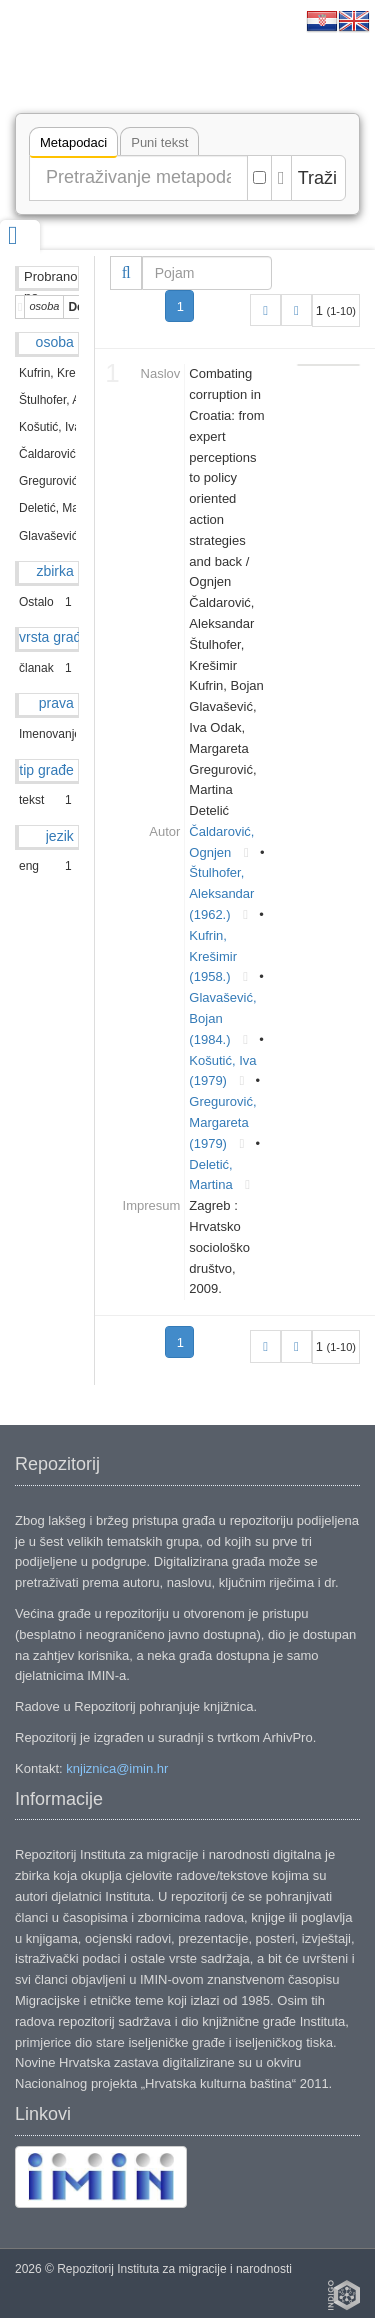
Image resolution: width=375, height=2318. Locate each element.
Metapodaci (73, 145)
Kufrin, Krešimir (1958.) (213, 956)
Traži (317, 178)
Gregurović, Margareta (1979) (222, 1122)
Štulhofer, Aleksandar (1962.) (221, 893)
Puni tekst (159, 142)
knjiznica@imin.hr (117, 1768)
